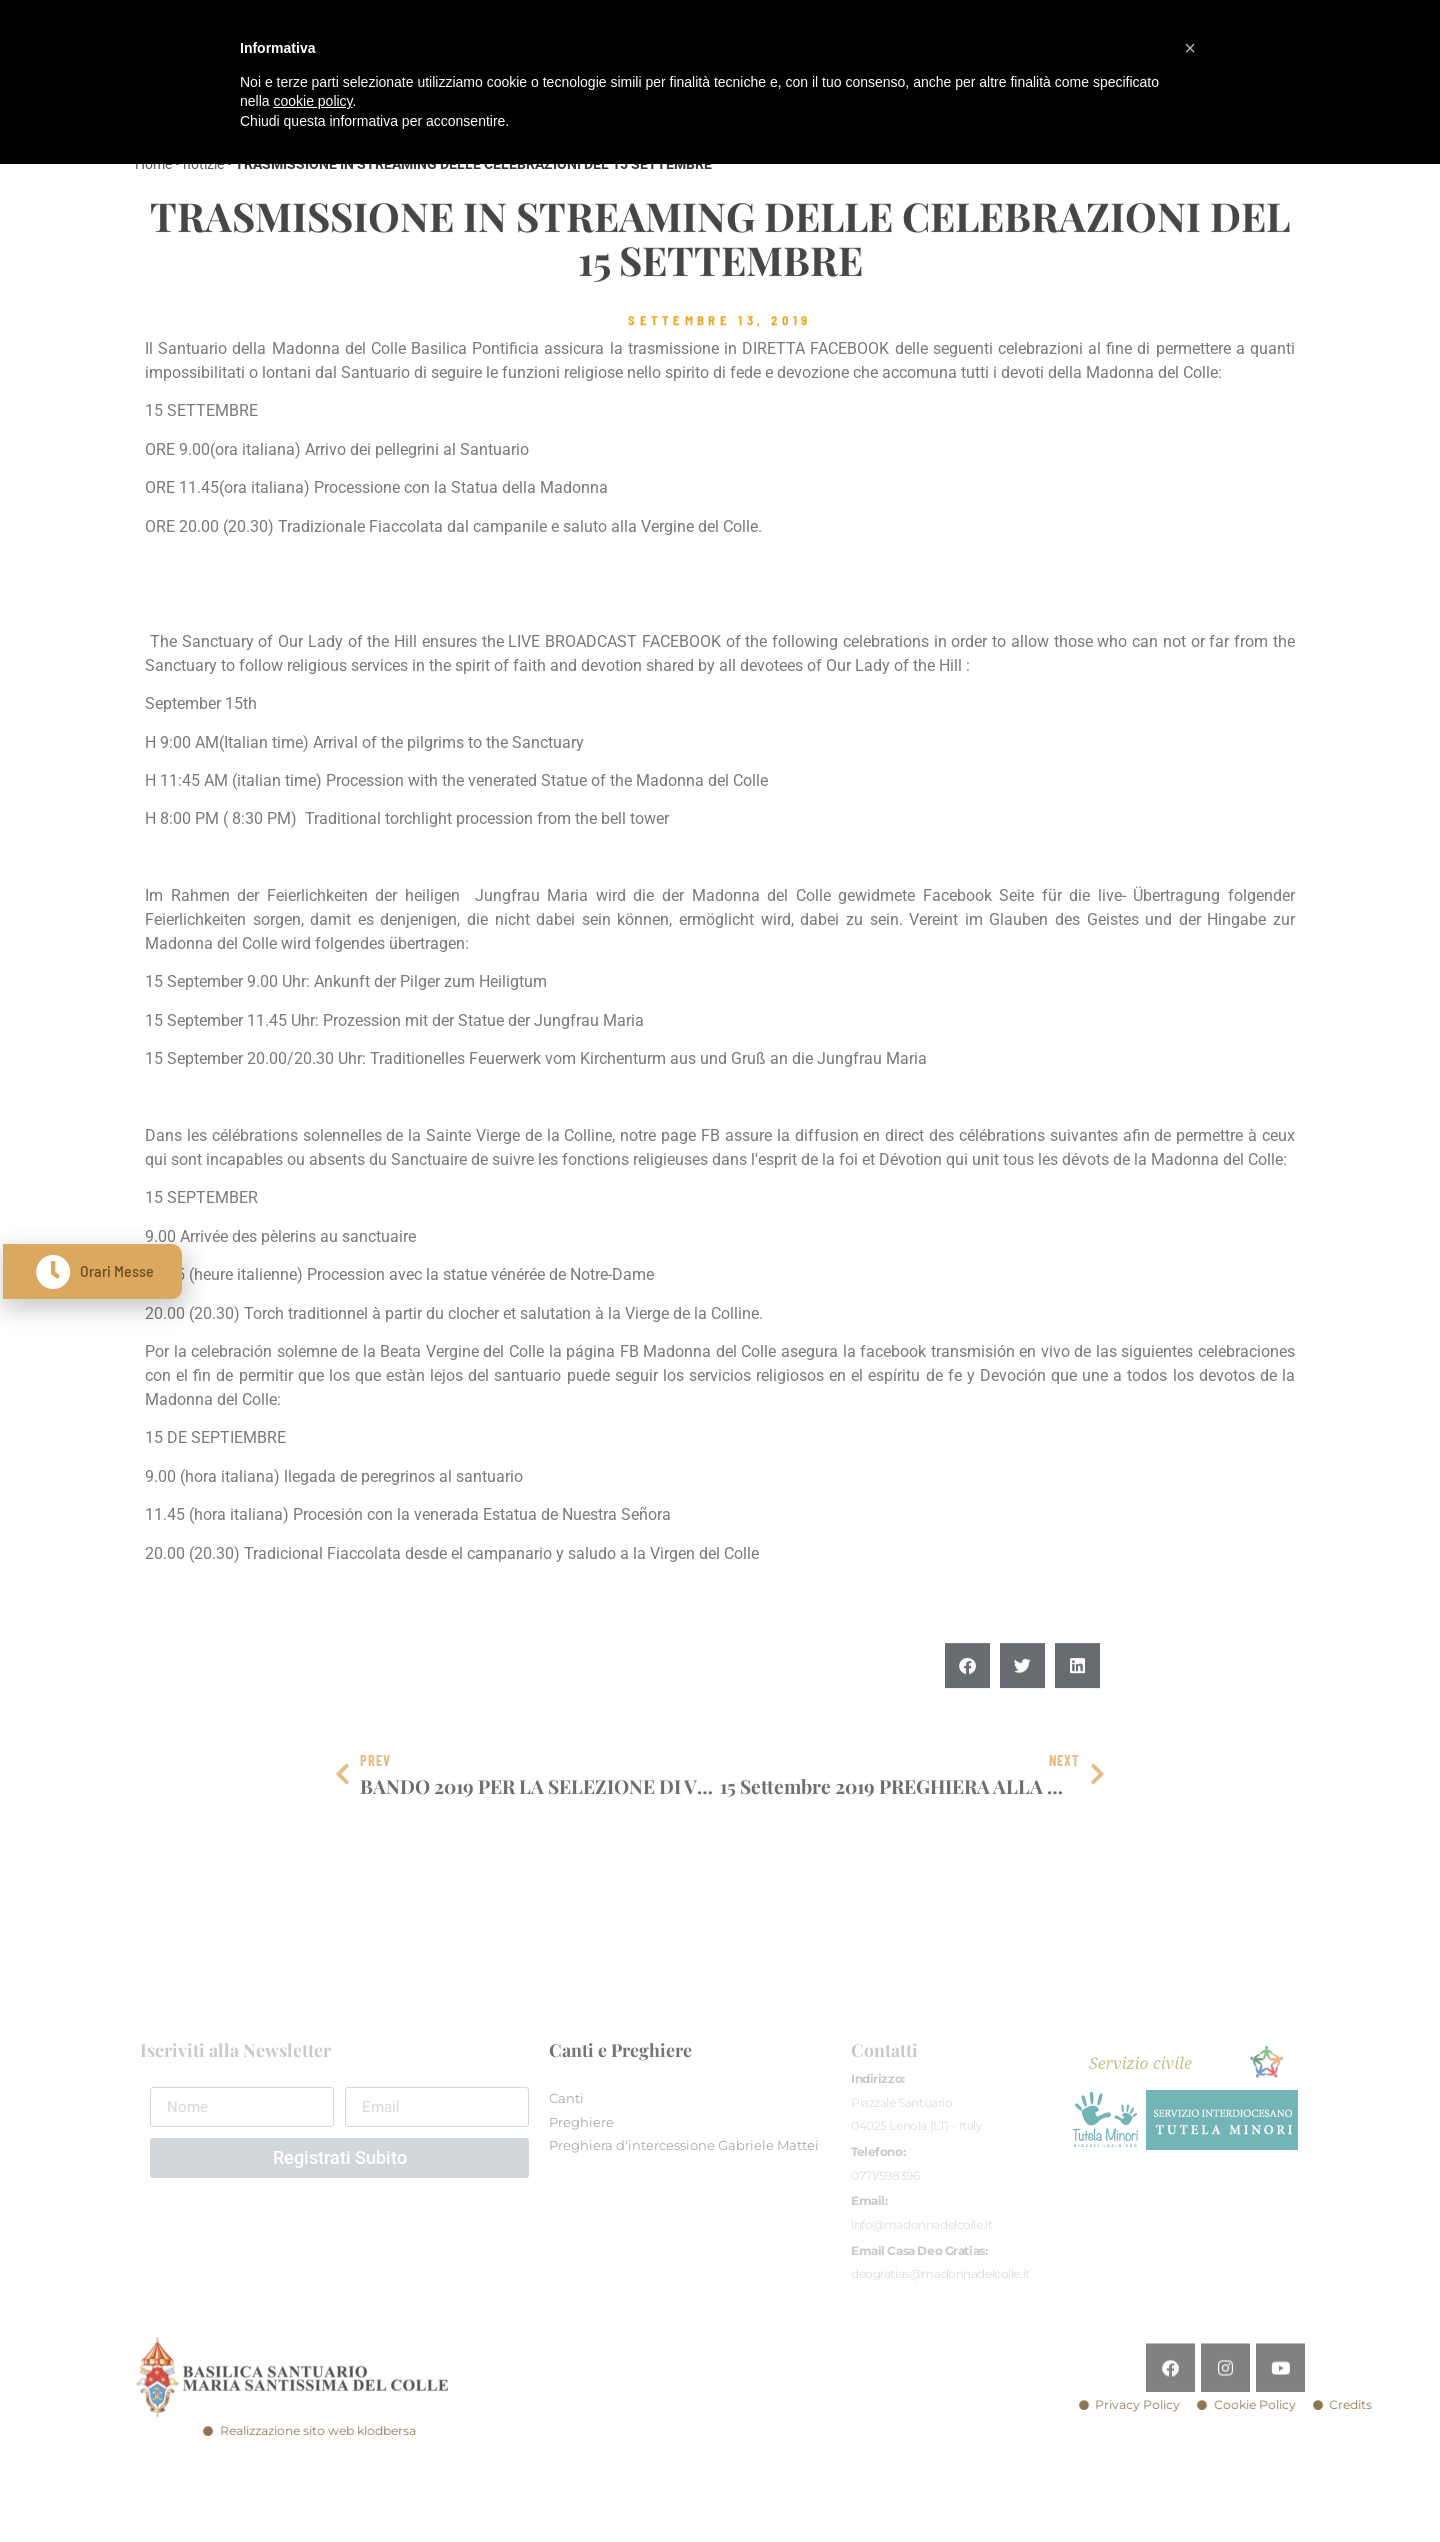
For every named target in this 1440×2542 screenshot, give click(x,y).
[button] (967, 1712)
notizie (203, 164)
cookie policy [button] (312, 101)
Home (153, 164)
